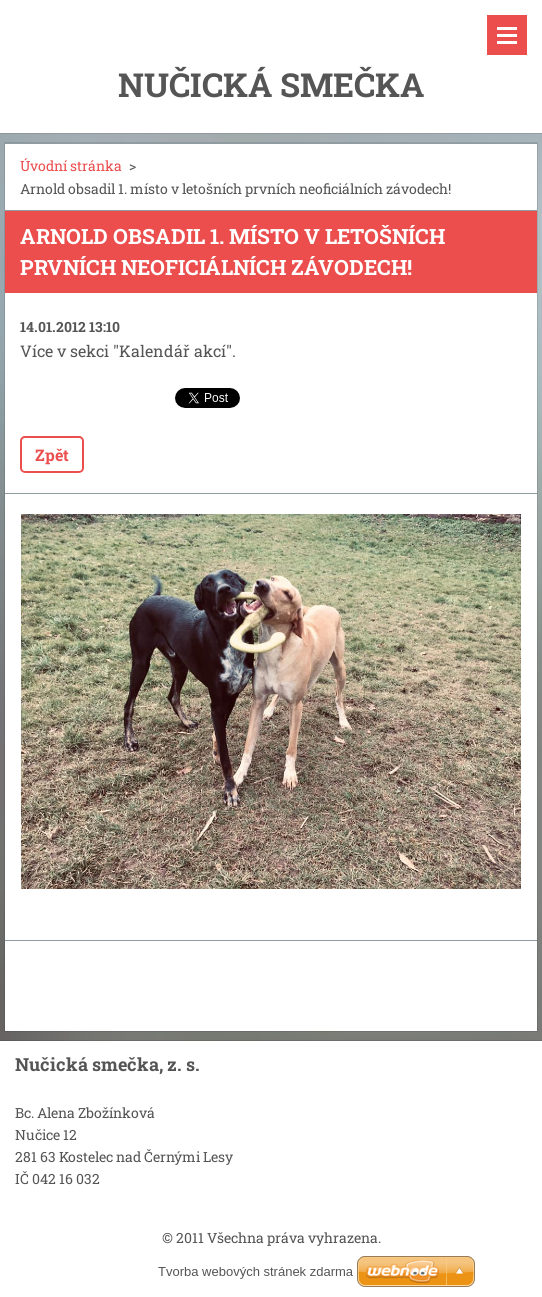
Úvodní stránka (71, 165)
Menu (507, 35)
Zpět (52, 454)
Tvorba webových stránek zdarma (255, 1271)
